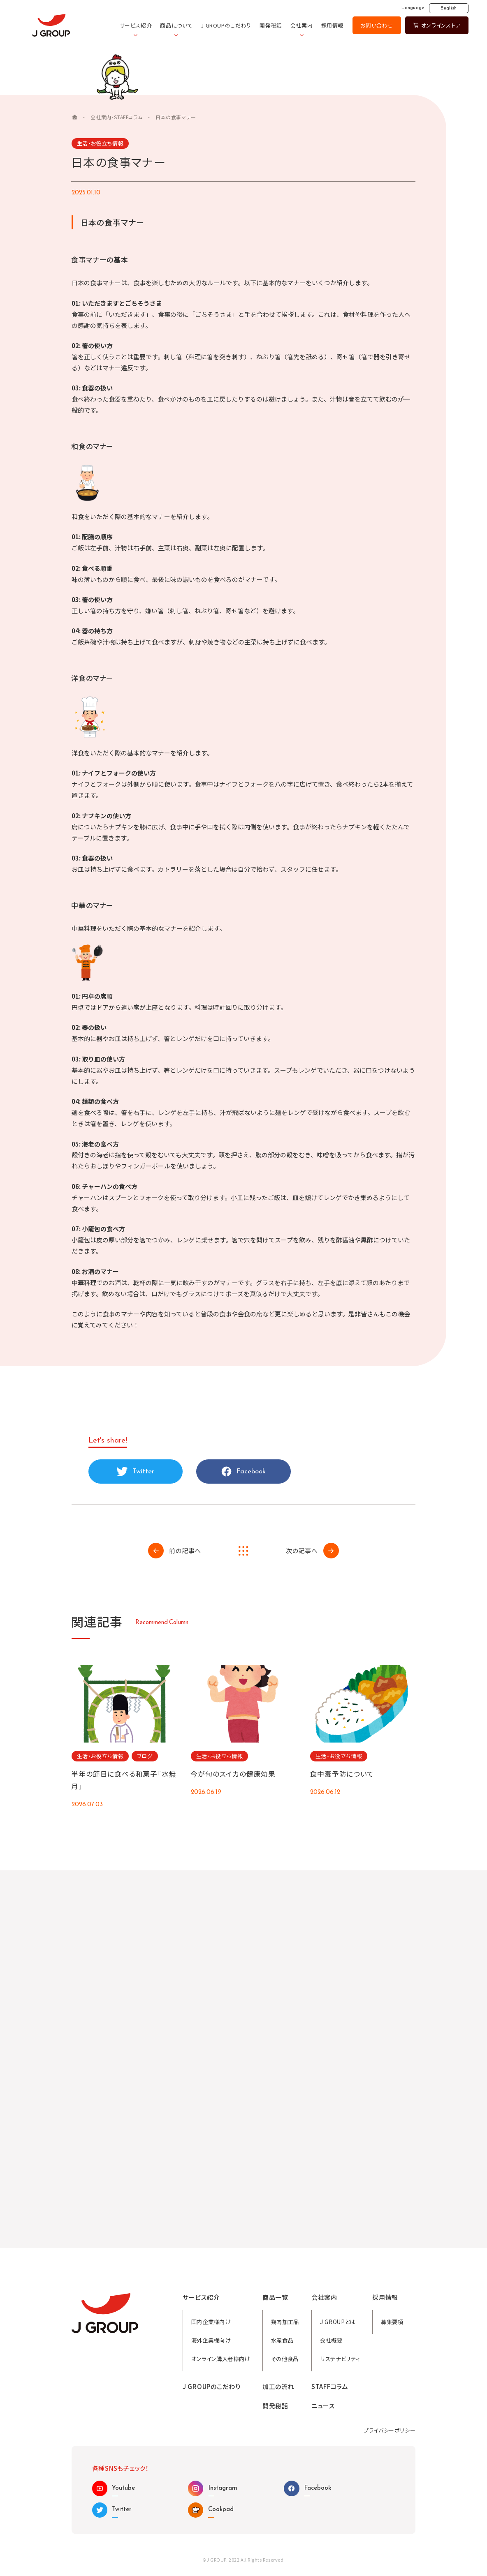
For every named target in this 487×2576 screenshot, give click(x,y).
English (449, 8)
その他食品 (285, 2359)
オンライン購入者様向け (220, 2359)
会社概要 (331, 2340)
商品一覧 (275, 2297)
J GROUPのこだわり (226, 25)
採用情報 (332, 25)
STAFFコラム (329, 2386)
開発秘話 (271, 25)
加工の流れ (278, 2386)
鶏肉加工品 (285, 2322)
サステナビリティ (340, 2359)
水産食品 (282, 2340)
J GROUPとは (337, 2322)
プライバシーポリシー (390, 2430)
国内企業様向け (211, 2322)
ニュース (323, 2406)
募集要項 (392, 2322)
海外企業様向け (211, 2340)
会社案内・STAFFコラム (116, 117)
